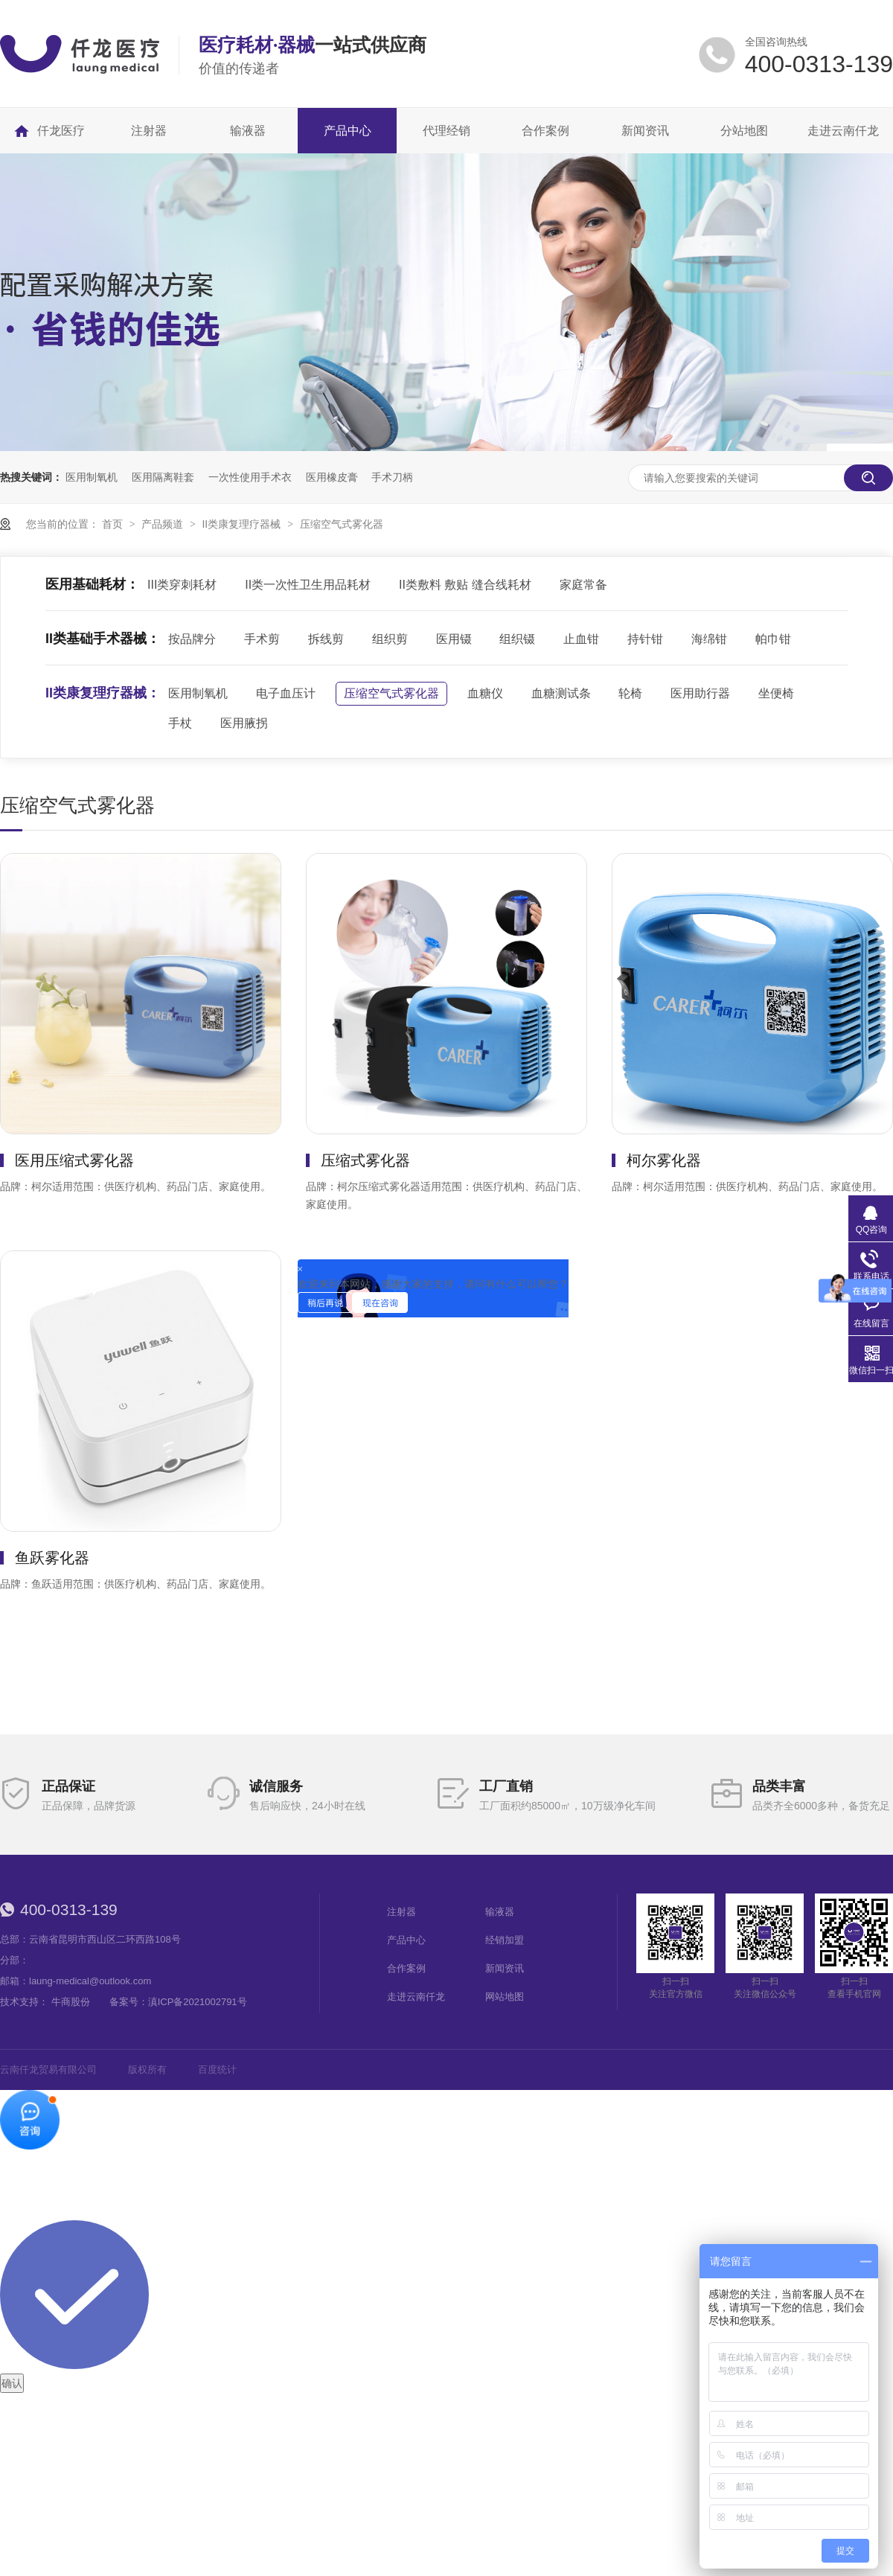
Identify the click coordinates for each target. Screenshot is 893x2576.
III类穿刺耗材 (182, 584)
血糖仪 (485, 693)
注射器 (401, 1911)
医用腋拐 (244, 723)
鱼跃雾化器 (52, 1558)
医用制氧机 (91, 477)
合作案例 (406, 1968)
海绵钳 (709, 639)
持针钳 (645, 639)
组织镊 (517, 639)
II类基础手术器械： (102, 638)
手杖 (180, 723)
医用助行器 (700, 693)
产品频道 (163, 524)
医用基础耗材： (92, 584)
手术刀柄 (392, 477)
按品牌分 (192, 639)
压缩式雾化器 (365, 1160)
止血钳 (581, 639)
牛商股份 (70, 2001)
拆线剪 (326, 639)
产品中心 (406, 1940)
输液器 (499, 1911)
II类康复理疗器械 (243, 524)
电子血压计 (286, 693)
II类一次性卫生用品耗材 (308, 584)
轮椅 (630, 693)
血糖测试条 (561, 693)
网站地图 (504, 1996)
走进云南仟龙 (416, 1996)
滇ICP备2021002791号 (197, 2001)
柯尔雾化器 (664, 1160)
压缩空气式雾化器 (341, 524)
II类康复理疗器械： (102, 692)
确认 (11, 2383)
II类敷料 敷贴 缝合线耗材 (465, 584)
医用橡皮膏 (332, 477)
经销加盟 (504, 1940)
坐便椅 (776, 693)
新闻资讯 (504, 1968)
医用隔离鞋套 (163, 477)
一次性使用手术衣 (250, 477)
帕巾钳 (773, 639)
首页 (114, 524)
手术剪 (262, 639)
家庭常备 (583, 584)
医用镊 (454, 639)
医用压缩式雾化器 (74, 1160)
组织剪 (390, 639)
